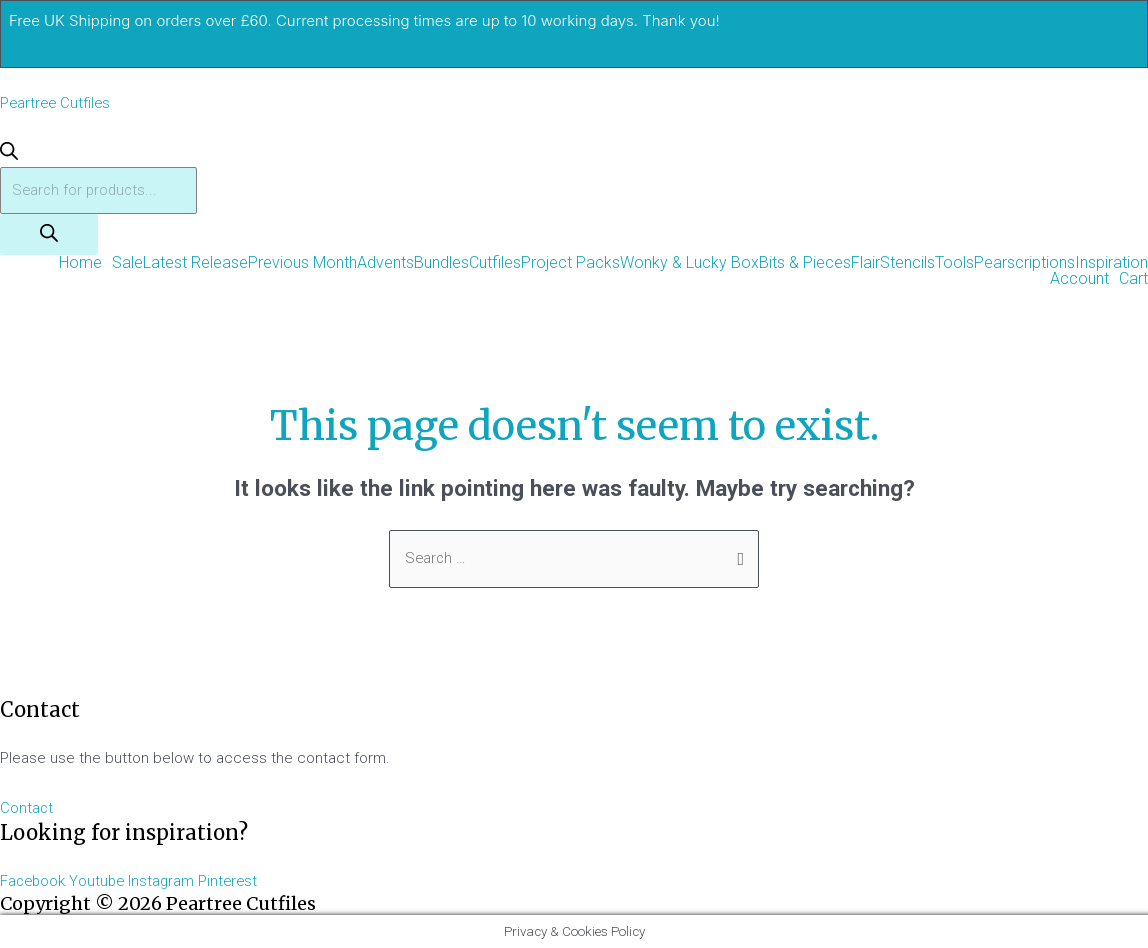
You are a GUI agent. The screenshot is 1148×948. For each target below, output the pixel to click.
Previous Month (302, 264)
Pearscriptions (1024, 264)
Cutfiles (495, 264)
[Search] (49, 235)
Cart (1133, 280)
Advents (385, 264)
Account (1079, 280)
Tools (954, 264)
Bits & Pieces (805, 264)
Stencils (907, 264)
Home (80, 264)
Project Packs (570, 264)
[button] (85, 264)
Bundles (441, 264)
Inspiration (1111, 264)
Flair (865, 264)
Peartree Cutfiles (57, 103)
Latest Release (195, 264)
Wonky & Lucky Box (689, 264)
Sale (127, 264)
